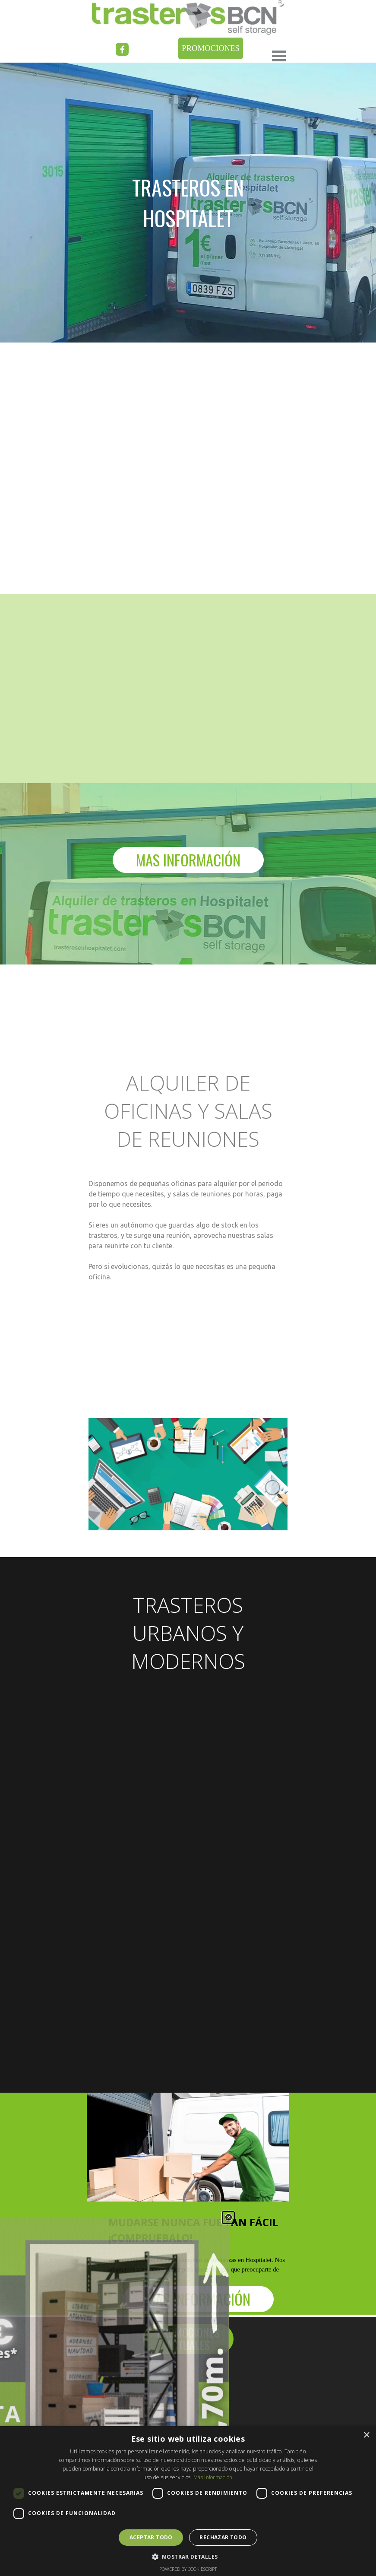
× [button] (366, 2435)
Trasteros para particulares (137, 2408)
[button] (188, 2556)
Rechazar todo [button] (222, 2537)
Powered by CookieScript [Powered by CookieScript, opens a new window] (188, 2569)
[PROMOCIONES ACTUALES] (188, 2339)
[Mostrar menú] (279, 56)
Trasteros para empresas (134, 2420)
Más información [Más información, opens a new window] (213, 2477)
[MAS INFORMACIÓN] (188, 860)
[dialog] (188, 2501)
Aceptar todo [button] (151, 2537)
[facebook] (122, 49)
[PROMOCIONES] (210, 48)
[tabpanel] (188, 1285)
